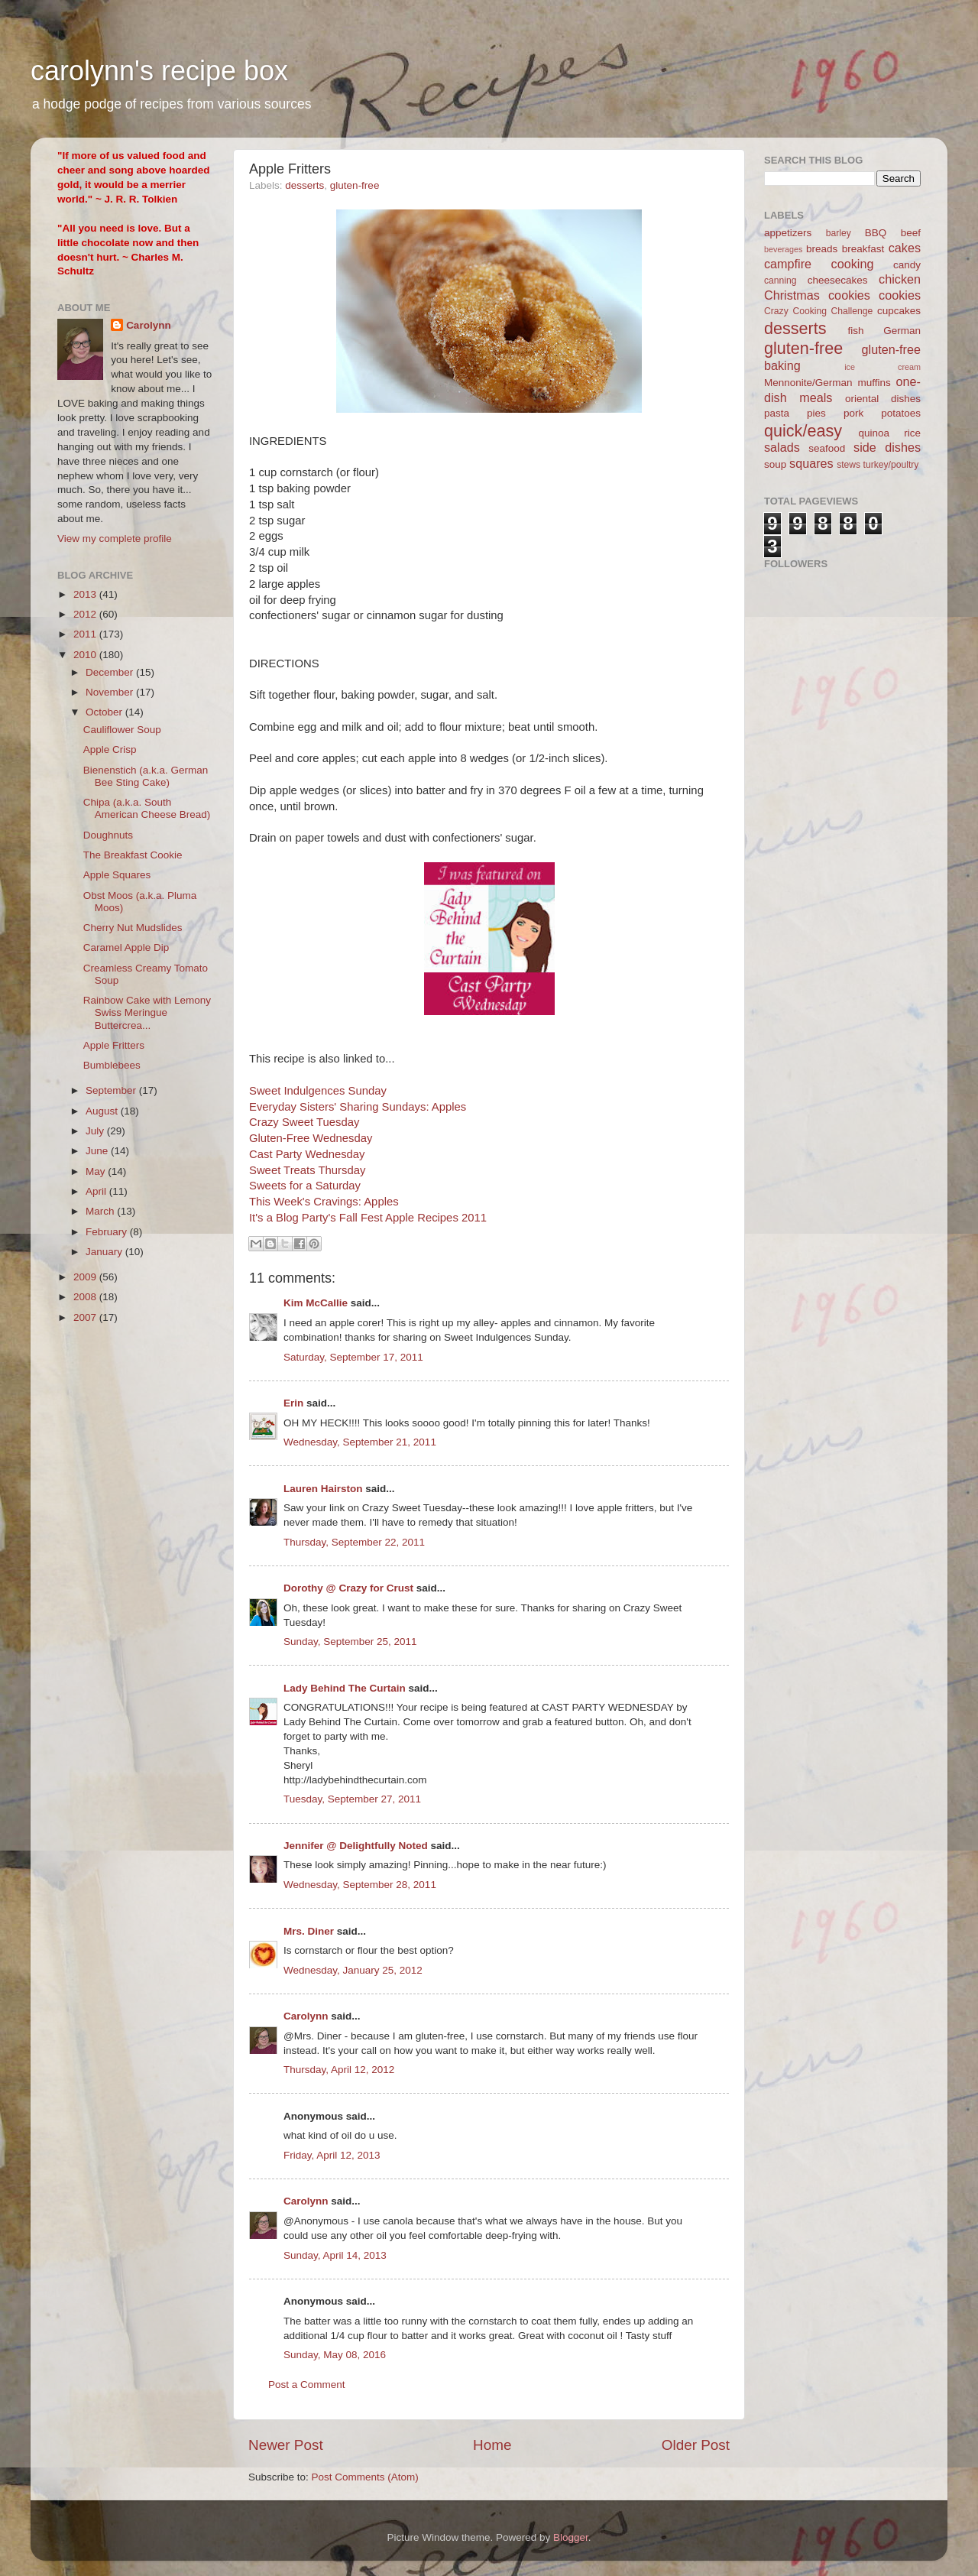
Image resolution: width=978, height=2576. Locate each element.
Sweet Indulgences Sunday (318, 1091)
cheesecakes (838, 280)
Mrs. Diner (308, 1931)
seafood (826, 448)
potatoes (901, 413)
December (111, 672)
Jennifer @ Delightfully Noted (355, 1845)
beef (911, 232)
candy (907, 265)
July (96, 1131)
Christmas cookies (817, 295)
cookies (900, 295)
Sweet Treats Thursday (307, 1170)
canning (780, 280)
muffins (873, 382)
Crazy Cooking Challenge (818, 311)
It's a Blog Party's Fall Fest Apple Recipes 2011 (368, 1218)
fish (856, 330)
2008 (86, 1297)
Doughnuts (108, 835)
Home (492, 2445)
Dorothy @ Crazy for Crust (348, 1588)
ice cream (882, 366)
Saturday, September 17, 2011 (353, 1357)
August (103, 1111)
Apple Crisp (110, 749)
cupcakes (899, 310)
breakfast (863, 249)
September (112, 1090)
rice (912, 433)
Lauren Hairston (323, 1488)
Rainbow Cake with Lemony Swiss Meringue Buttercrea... (147, 1012)
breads (821, 249)
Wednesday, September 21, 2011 (359, 1442)
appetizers (787, 232)
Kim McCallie (315, 1303)
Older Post (696, 2445)
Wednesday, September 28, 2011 (359, 1884)
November (111, 692)
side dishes (887, 447)
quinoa (873, 433)
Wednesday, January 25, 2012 (353, 1970)
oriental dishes (883, 398)
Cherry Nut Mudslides (133, 927)
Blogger (570, 2537)
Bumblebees (112, 1065)
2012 (86, 614)
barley (838, 233)
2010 (86, 654)
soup (775, 464)
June (98, 1151)
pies (816, 413)
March (101, 1211)
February (108, 1232)
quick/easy (803, 430)
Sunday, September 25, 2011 (350, 1641)
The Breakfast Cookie (133, 855)
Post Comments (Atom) (365, 2477)
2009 (86, 1277)
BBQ (876, 232)
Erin (293, 1403)
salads (782, 447)
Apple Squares (117, 875)
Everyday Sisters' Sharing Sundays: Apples (357, 1107)
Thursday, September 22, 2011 (354, 1542)
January (105, 1251)
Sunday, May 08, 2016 (334, 2354)
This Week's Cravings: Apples (324, 1202)
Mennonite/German (808, 382)
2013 (86, 594)
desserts (304, 185)
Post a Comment (306, 2384)
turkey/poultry (891, 464)
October (105, 712)
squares (811, 463)
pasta (776, 413)
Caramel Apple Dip (126, 947)
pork (853, 413)
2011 (86, 634)
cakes (905, 248)
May (97, 1171)
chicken (900, 279)
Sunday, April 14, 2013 (335, 2255)
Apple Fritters (113, 1045)
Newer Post (285, 2445)
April (97, 1191)
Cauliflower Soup (122, 729)
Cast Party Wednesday (307, 1154)
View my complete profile (114, 538)
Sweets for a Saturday (305, 1185)
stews (848, 464)
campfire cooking (818, 264)
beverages (783, 249)
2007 (86, 1317)
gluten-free (355, 185)
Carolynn (306, 2016)
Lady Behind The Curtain (344, 1688)
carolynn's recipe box (159, 70)
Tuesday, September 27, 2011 (352, 1799)
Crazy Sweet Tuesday (304, 1122)
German (902, 330)
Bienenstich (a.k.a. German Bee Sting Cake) (146, 776)
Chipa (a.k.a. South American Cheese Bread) (147, 808)
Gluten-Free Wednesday (310, 1138)
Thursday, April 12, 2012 (338, 2069)
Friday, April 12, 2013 (332, 2155)
